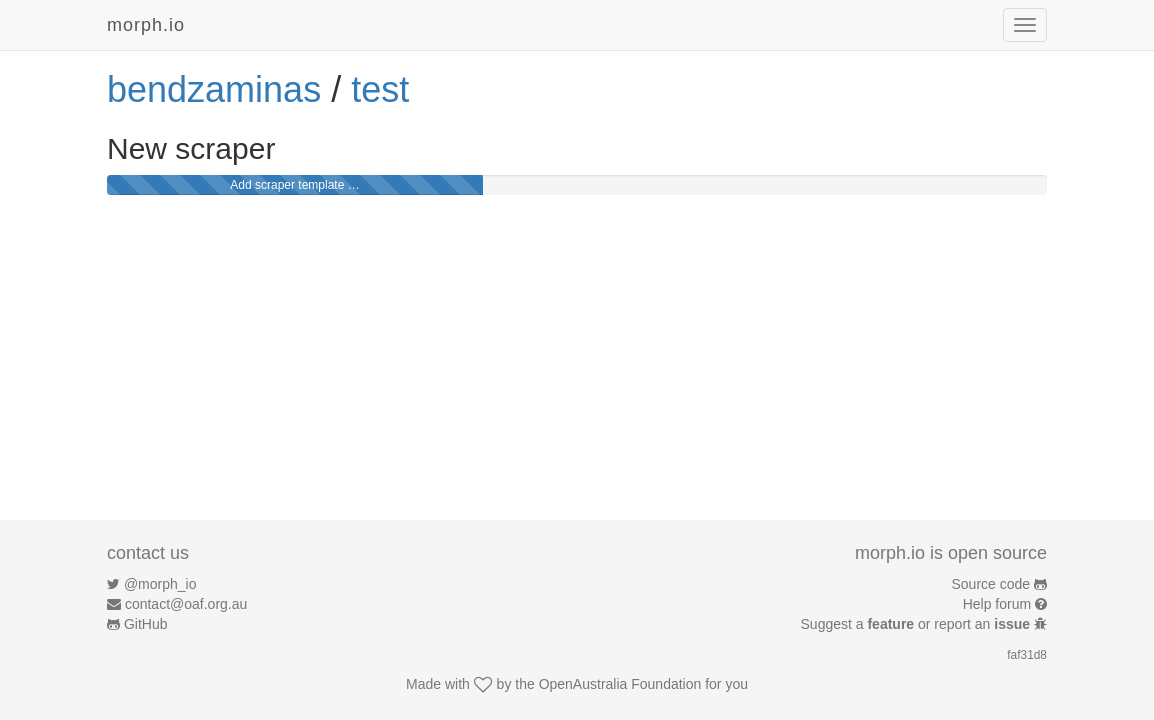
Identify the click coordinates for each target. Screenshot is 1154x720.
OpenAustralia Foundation (620, 684)
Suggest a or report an (917, 624)
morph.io (146, 25)
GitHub (146, 624)
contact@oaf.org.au (186, 604)
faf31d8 (1027, 655)
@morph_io (160, 584)
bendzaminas (214, 89)
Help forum (997, 604)
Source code (991, 584)
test (380, 89)
